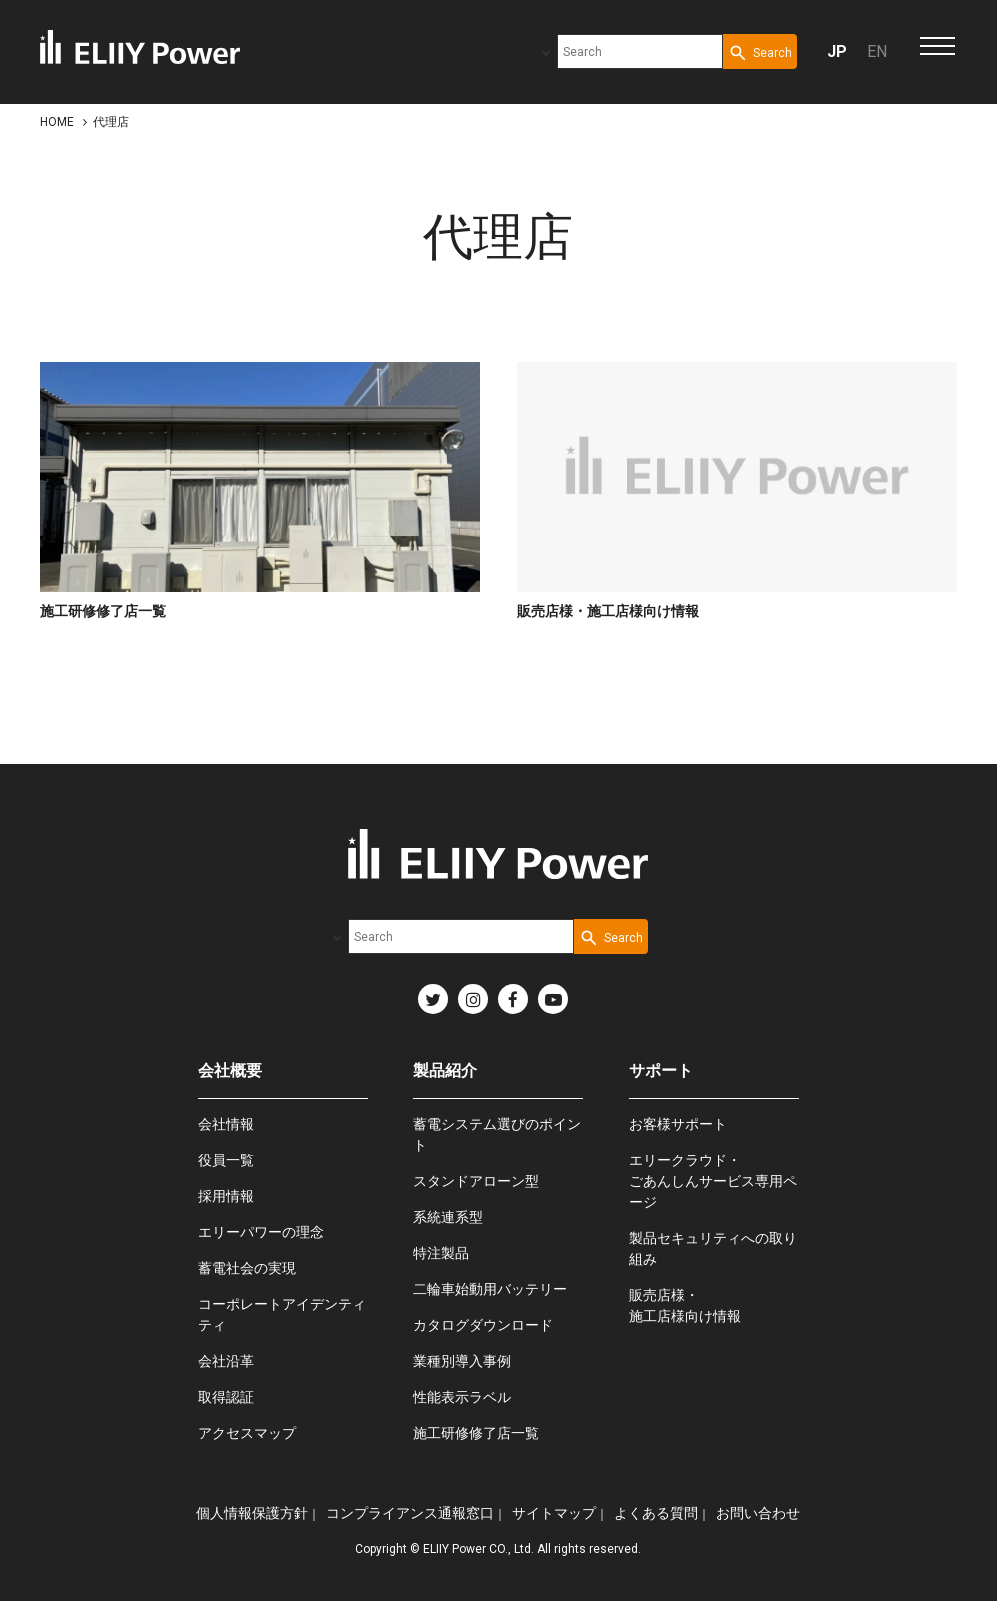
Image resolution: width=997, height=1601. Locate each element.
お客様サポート (678, 1124)
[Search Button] (760, 51)
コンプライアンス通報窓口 (410, 1513)
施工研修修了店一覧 (476, 1433)
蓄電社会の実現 (247, 1268)
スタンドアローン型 (476, 1181)
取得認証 (226, 1397)
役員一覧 (226, 1160)
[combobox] (640, 51)
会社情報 (226, 1124)
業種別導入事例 (462, 1361)
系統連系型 (448, 1217)
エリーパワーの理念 (261, 1232)
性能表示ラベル (462, 1397)
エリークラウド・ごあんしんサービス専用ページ (713, 1181)
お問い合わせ (758, 1513)
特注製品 (441, 1253)
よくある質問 (656, 1513)
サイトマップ (554, 1513)
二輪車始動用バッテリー (490, 1289)
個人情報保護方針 (252, 1513)
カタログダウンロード (483, 1325)
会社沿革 (226, 1361)
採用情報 (226, 1196)
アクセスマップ (247, 1433)
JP (837, 51)
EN (877, 51)
